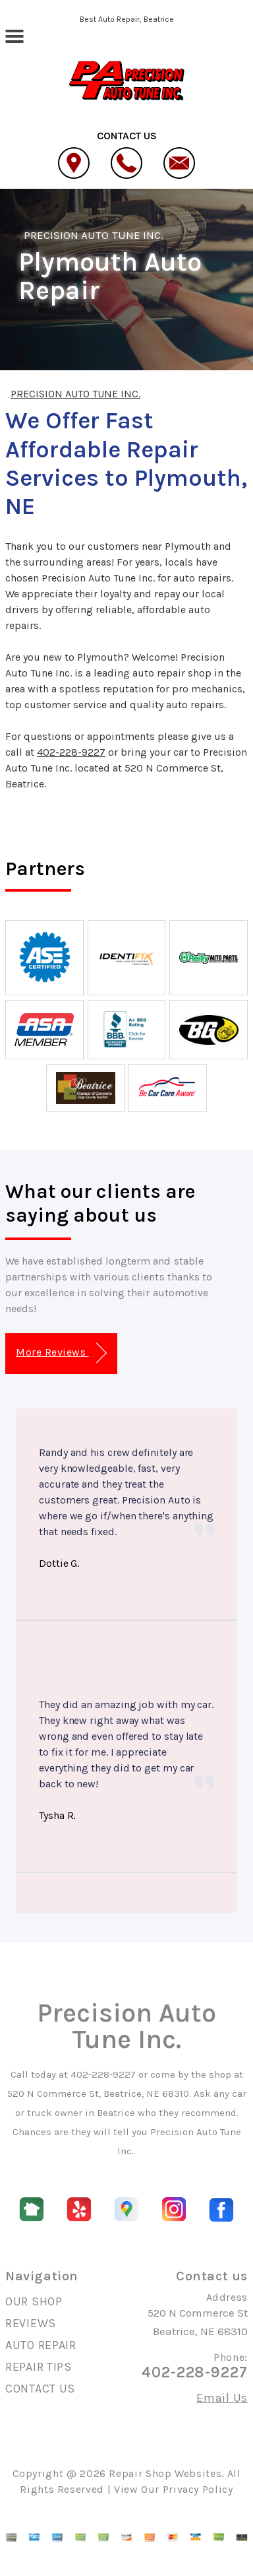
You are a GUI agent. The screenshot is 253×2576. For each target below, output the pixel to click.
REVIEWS (30, 2323)
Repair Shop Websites (165, 2473)
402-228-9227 (71, 752)
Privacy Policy (198, 2489)
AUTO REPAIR (40, 2345)
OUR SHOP (34, 2301)
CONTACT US (40, 2388)
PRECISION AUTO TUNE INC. (93, 235)
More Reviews (61, 1353)
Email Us (222, 2398)
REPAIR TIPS (38, 2367)
